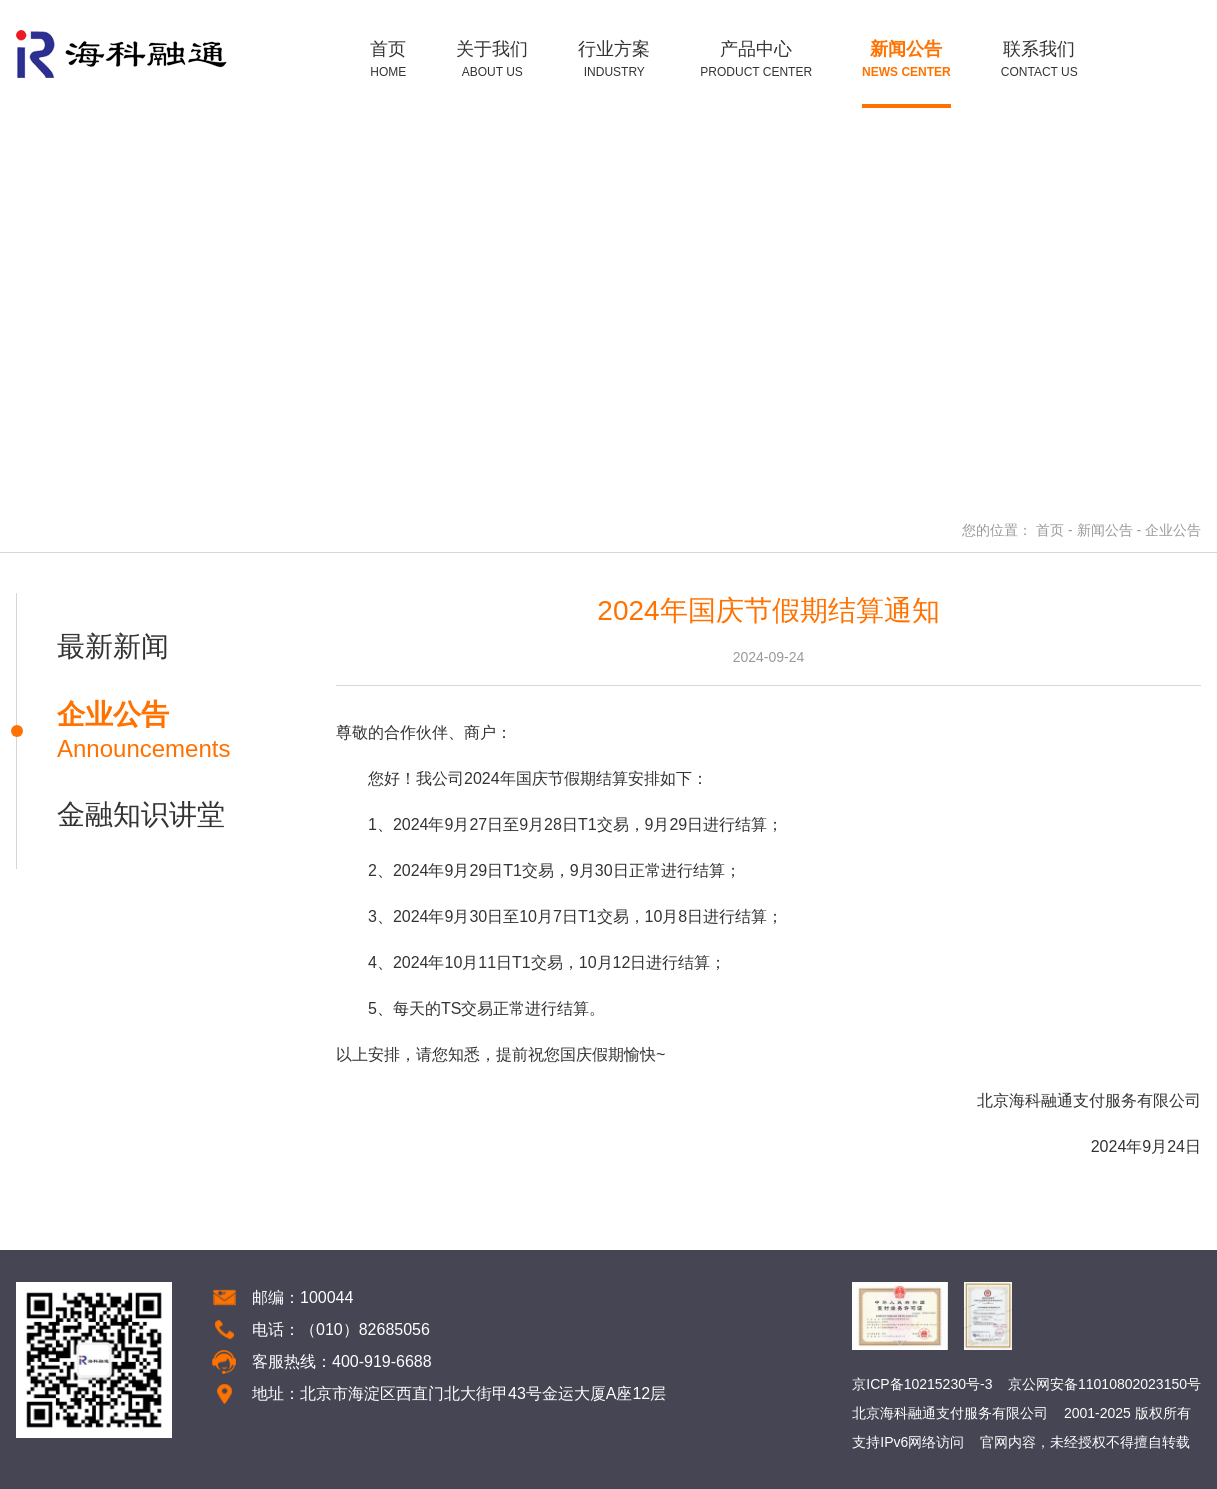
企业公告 (1173, 530)
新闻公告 (1105, 530)
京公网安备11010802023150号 (1104, 1384)
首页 (1050, 530)
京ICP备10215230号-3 (922, 1384)
